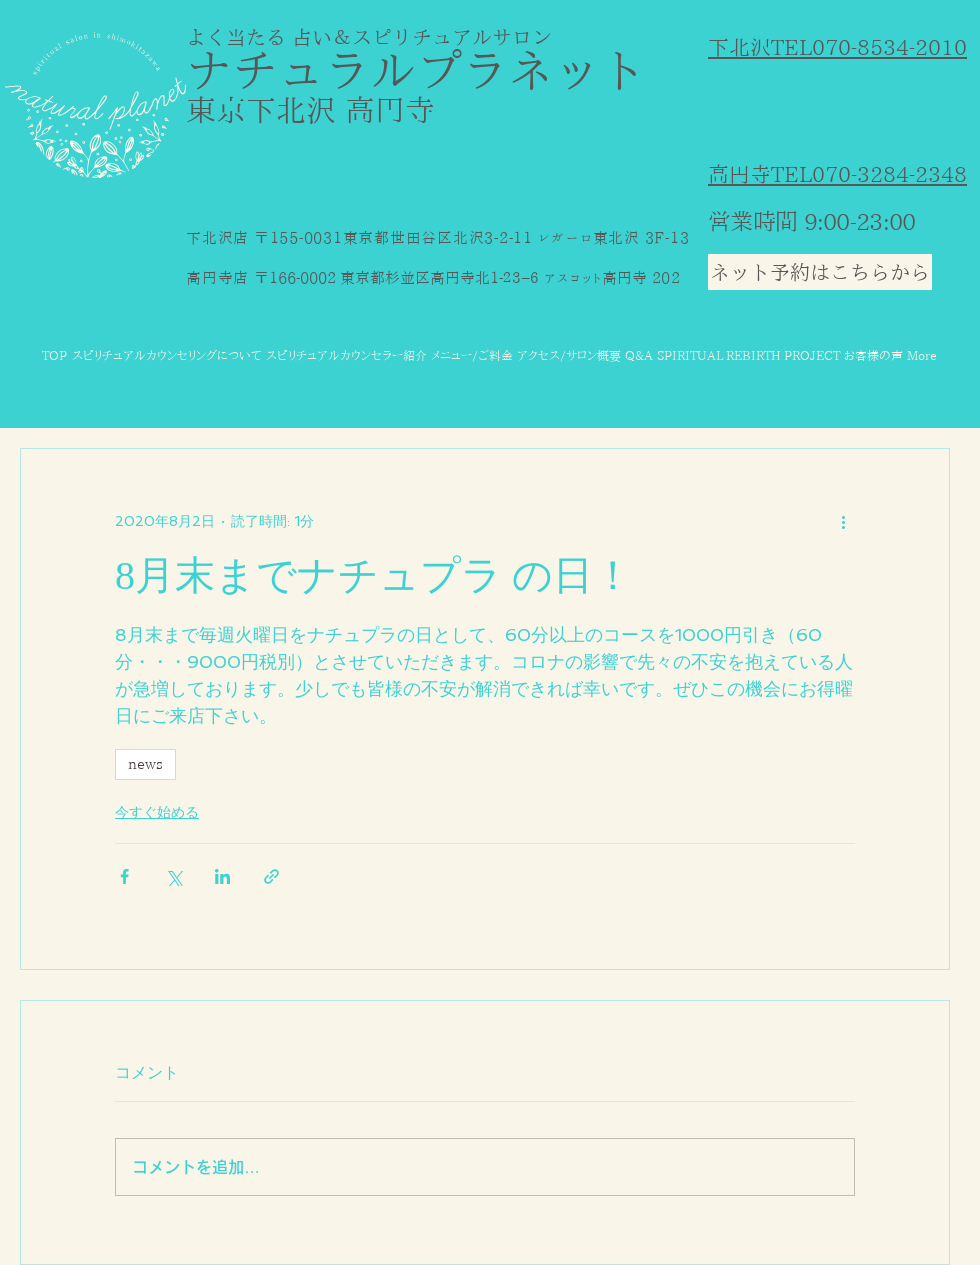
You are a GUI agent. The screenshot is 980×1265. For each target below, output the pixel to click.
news (145, 764)
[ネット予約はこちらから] (820, 272)
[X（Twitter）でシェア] (173, 876)
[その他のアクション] (843, 521)
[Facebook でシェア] (124, 876)
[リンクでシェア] (271, 876)
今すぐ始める (157, 812)
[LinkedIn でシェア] (222, 876)
